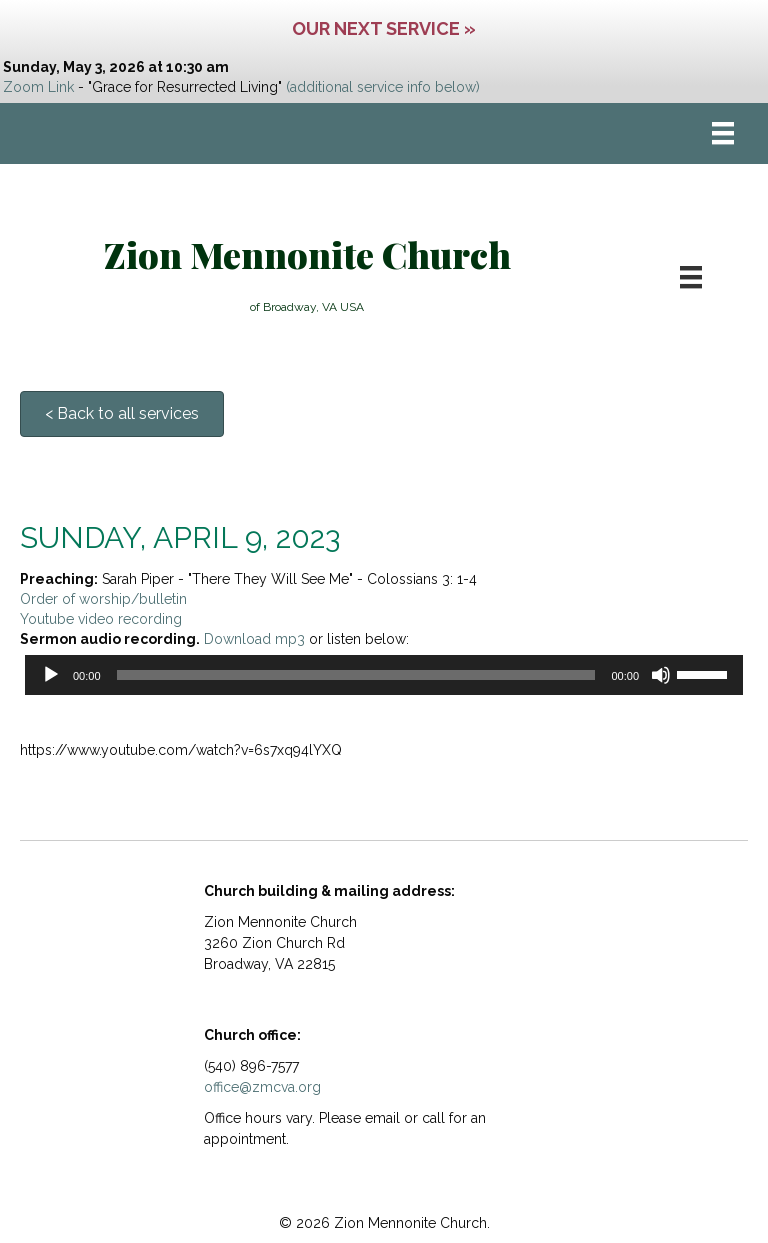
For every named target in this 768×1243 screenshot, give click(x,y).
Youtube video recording (101, 619)
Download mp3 (254, 639)
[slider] (356, 675)
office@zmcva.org (262, 1087)
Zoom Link (38, 87)
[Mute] (661, 675)
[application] (384, 675)
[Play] (51, 675)
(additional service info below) (383, 87)
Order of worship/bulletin (103, 599)
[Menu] (723, 133)
